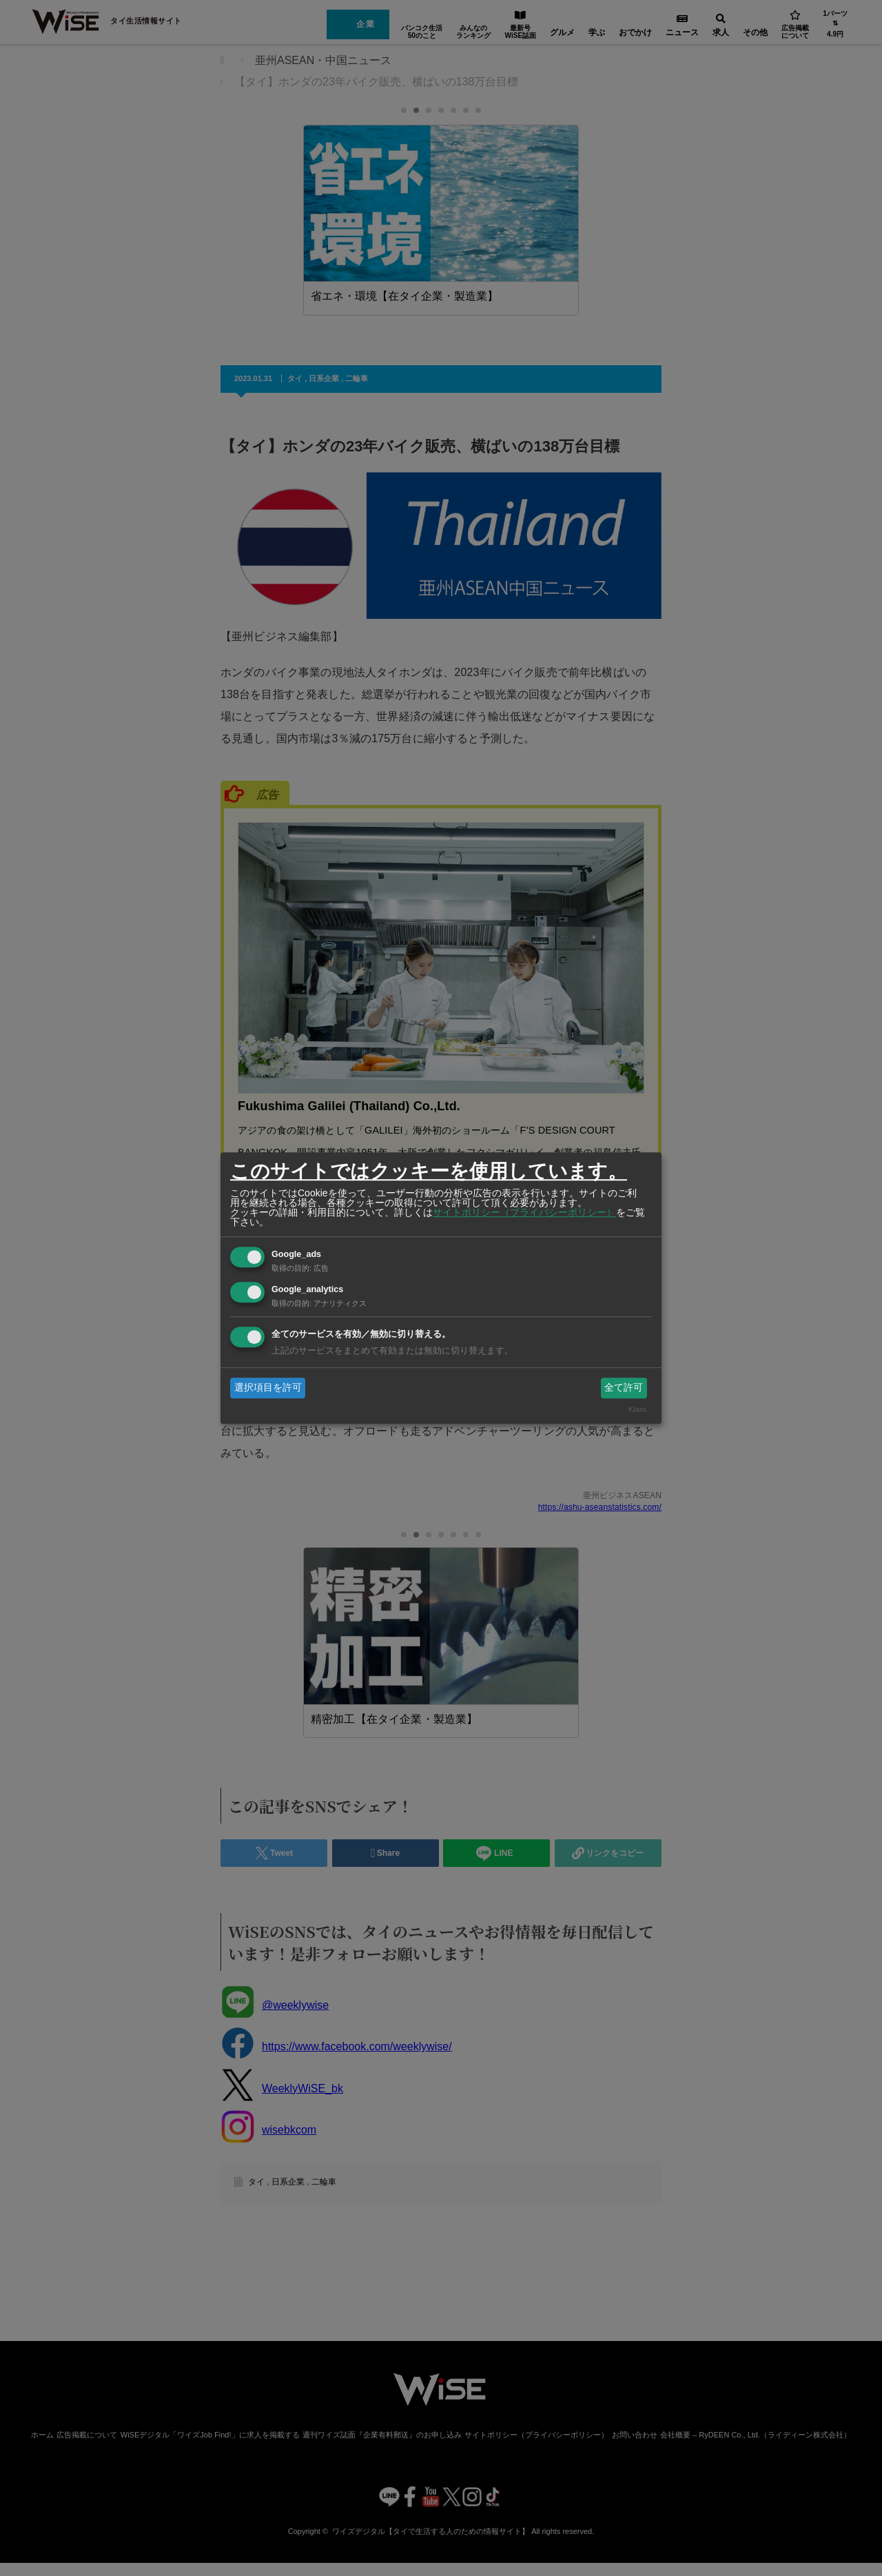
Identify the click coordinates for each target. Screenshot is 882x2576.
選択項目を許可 (268, 1387)
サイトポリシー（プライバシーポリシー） (524, 1212)
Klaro (637, 1410)
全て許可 (623, 1387)
